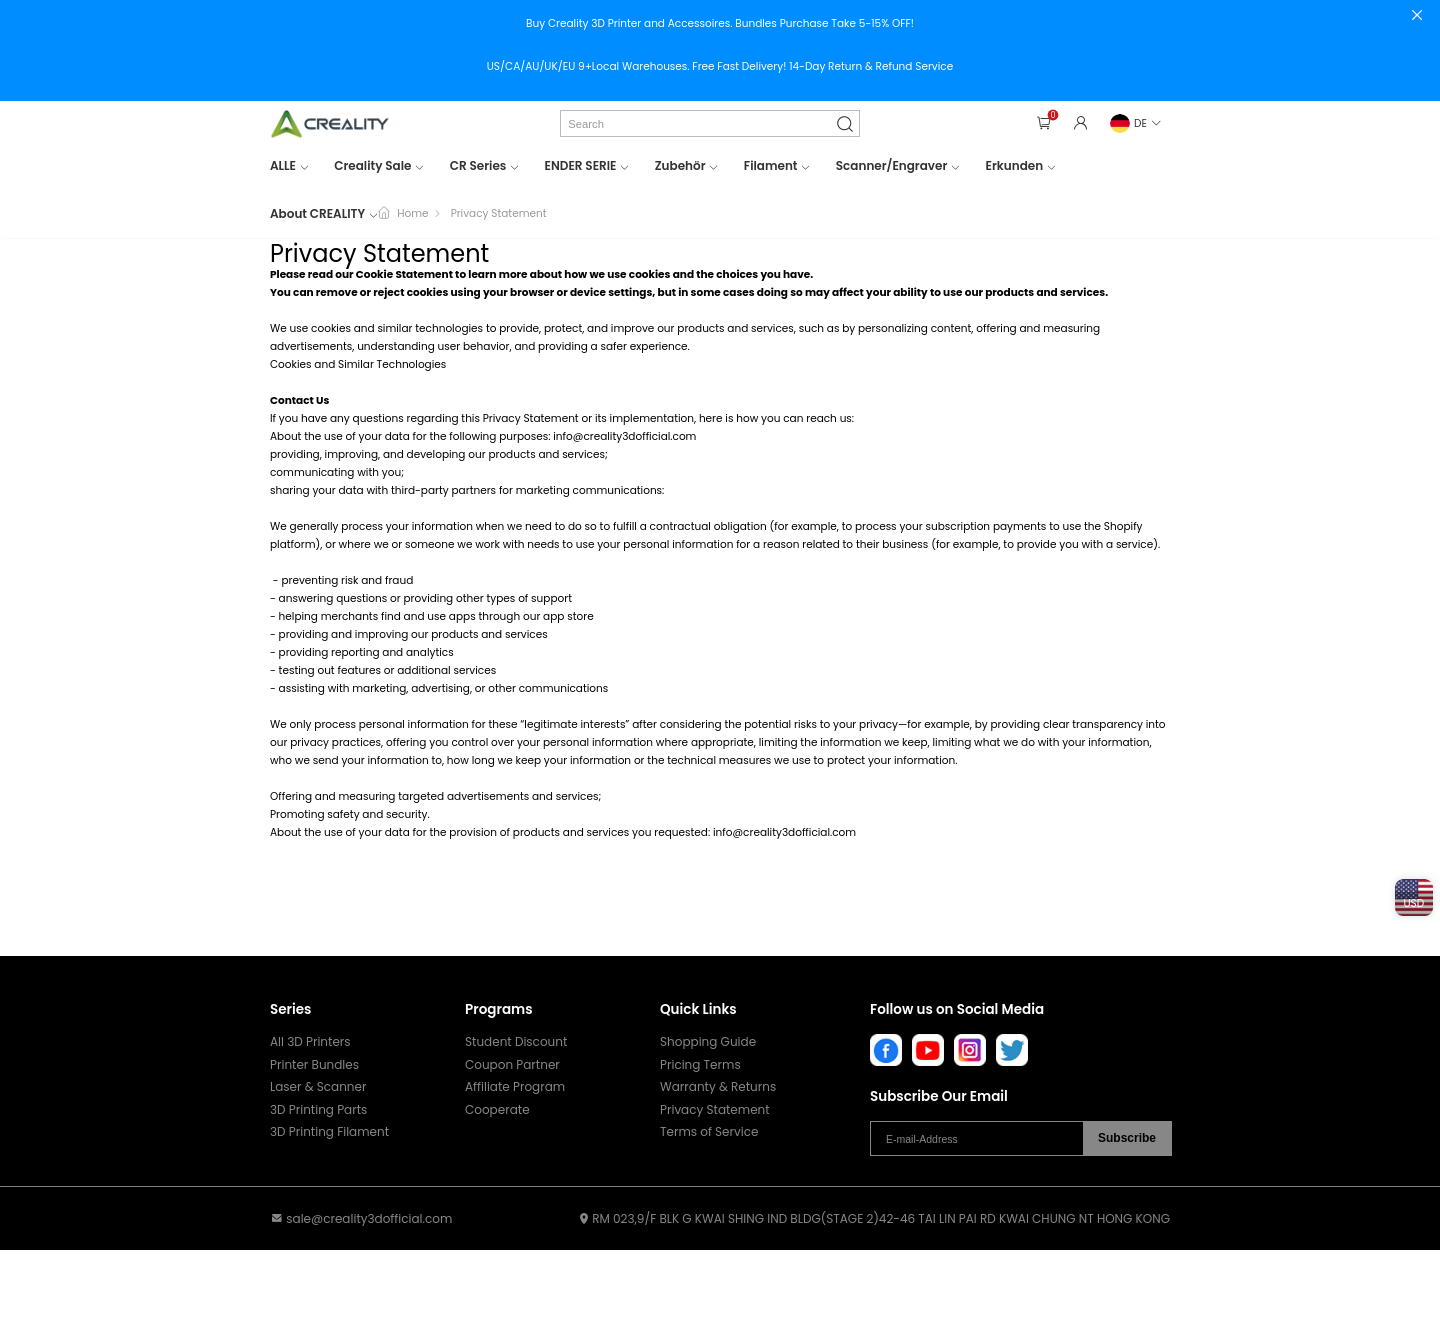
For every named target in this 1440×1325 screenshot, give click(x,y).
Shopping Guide (708, 1041)
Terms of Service (709, 1131)
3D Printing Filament (329, 1131)
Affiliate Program (515, 1086)
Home (412, 213)
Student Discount (516, 1041)
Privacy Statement (715, 1109)
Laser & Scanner (318, 1086)
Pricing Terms (700, 1064)
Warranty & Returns (718, 1086)
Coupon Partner (512, 1064)
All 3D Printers (310, 1041)
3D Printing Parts (318, 1109)
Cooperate (497, 1109)
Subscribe (1127, 1138)
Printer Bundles (314, 1064)
